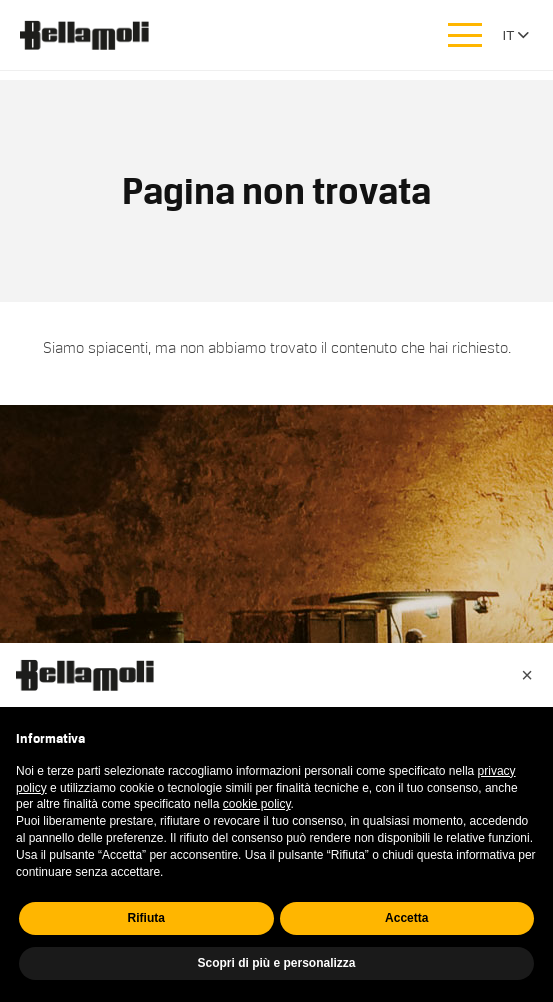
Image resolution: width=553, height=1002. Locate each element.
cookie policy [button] (257, 804)
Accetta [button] (406, 918)
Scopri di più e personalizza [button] (276, 963)
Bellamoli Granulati (95, 35)
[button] (527, 675)
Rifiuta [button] (146, 918)
